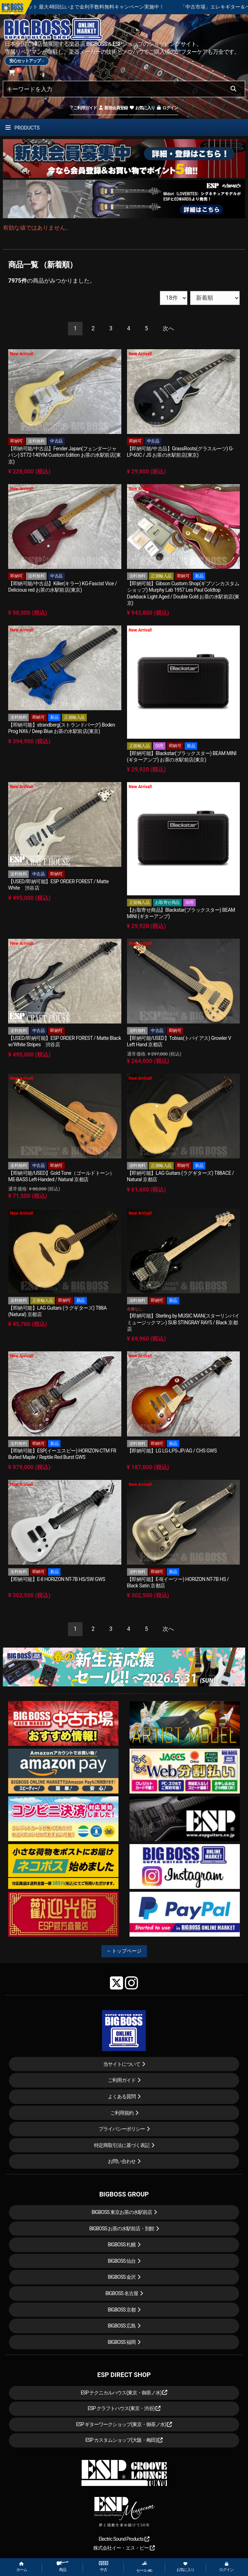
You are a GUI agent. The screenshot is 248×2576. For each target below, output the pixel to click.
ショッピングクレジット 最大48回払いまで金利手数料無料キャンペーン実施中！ (133, 7)
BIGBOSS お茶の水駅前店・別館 (121, 2228)
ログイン (167, 107)
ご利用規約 (121, 2113)
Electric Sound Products (124, 2539)
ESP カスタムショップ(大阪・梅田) (124, 2440)
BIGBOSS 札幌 (122, 2244)
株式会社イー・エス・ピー (123, 2548)
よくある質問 (122, 2096)
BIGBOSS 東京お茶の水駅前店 (121, 2212)
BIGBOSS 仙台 (122, 2261)
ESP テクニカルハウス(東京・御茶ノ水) (124, 2393)
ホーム (21, 2567)
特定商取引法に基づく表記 (121, 2145)
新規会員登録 (113, 107)
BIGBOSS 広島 (122, 2326)
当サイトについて (121, 2064)
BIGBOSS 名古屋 (121, 2293)
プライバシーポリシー (122, 2129)
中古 (103, 2566)
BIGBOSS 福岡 (122, 2342)
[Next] (168, 329)
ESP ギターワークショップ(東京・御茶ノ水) (124, 2424)
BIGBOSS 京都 (122, 2310)
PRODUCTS (22, 128)
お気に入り (142, 107)
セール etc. (144, 2567)
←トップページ (124, 1951)
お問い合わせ (122, 2161)
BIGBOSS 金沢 (122, 2277)
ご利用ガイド (83, 107)
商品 (63, 2566)
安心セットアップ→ (26, 60)
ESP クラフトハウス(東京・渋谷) (124, 2408)
